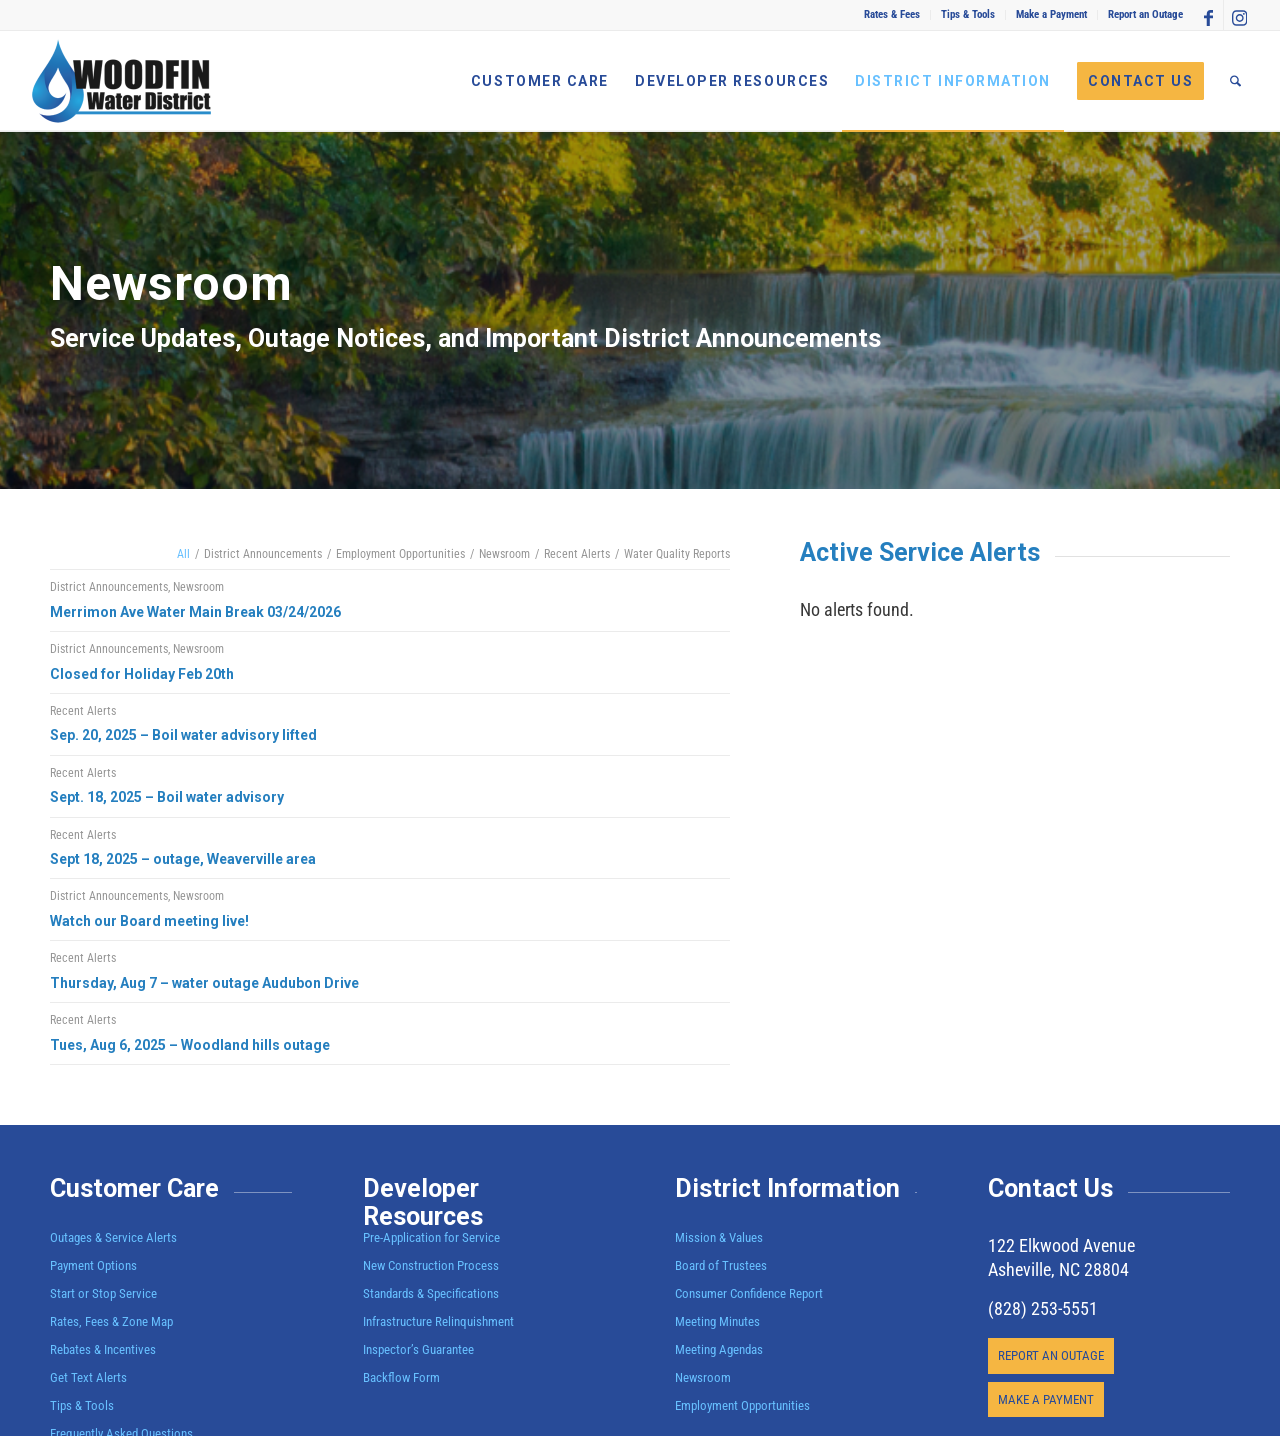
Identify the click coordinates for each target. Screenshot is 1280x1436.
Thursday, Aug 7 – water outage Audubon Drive (204, 983)
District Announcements (109, 587)
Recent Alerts (83, 711)
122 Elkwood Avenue (1061, 1245)
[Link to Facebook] (1208, 15)
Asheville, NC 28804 (1058, 1269)
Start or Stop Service (103, 1293)
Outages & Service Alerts (113, 1237)
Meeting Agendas (719, 1349)
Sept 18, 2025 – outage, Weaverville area (183, 859)
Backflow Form (401, 1377)
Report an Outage (1145, 14)
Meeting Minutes (717, 1321)
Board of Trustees (721, 1265)
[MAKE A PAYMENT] (1046, 1400)
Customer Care (134, 1188)
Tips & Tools (968, 14)
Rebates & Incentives (103, 1349)
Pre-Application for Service (431, 1237)
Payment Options (93, 1265)
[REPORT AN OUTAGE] (1051, 1356)
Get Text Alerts (88, 1377)
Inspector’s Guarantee (420, 1349)
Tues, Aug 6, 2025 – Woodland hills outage (190, 1045)
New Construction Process (431, 1265)
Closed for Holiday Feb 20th (142, 674)
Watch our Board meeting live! (149, 921)
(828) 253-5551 (1043, 1308)
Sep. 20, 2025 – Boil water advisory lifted (183, 735)
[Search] (1235, 81)
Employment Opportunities (742, 1405)
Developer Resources (423, 1202)
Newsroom (198, 587)
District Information (787, 1188)
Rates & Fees (892, 14)
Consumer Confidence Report (749, 1293)
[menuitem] (892, 15)
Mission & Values (719, 1237)
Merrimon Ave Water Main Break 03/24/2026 (195, 612)
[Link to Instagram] (1239, 15)
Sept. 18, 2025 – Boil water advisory (167, 797)
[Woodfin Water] (122, 81)
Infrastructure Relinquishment (438, 1321)
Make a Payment (1051, 14)
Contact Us (1050, 1188)
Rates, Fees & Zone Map (111, 1321)
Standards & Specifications (431, 1293)
